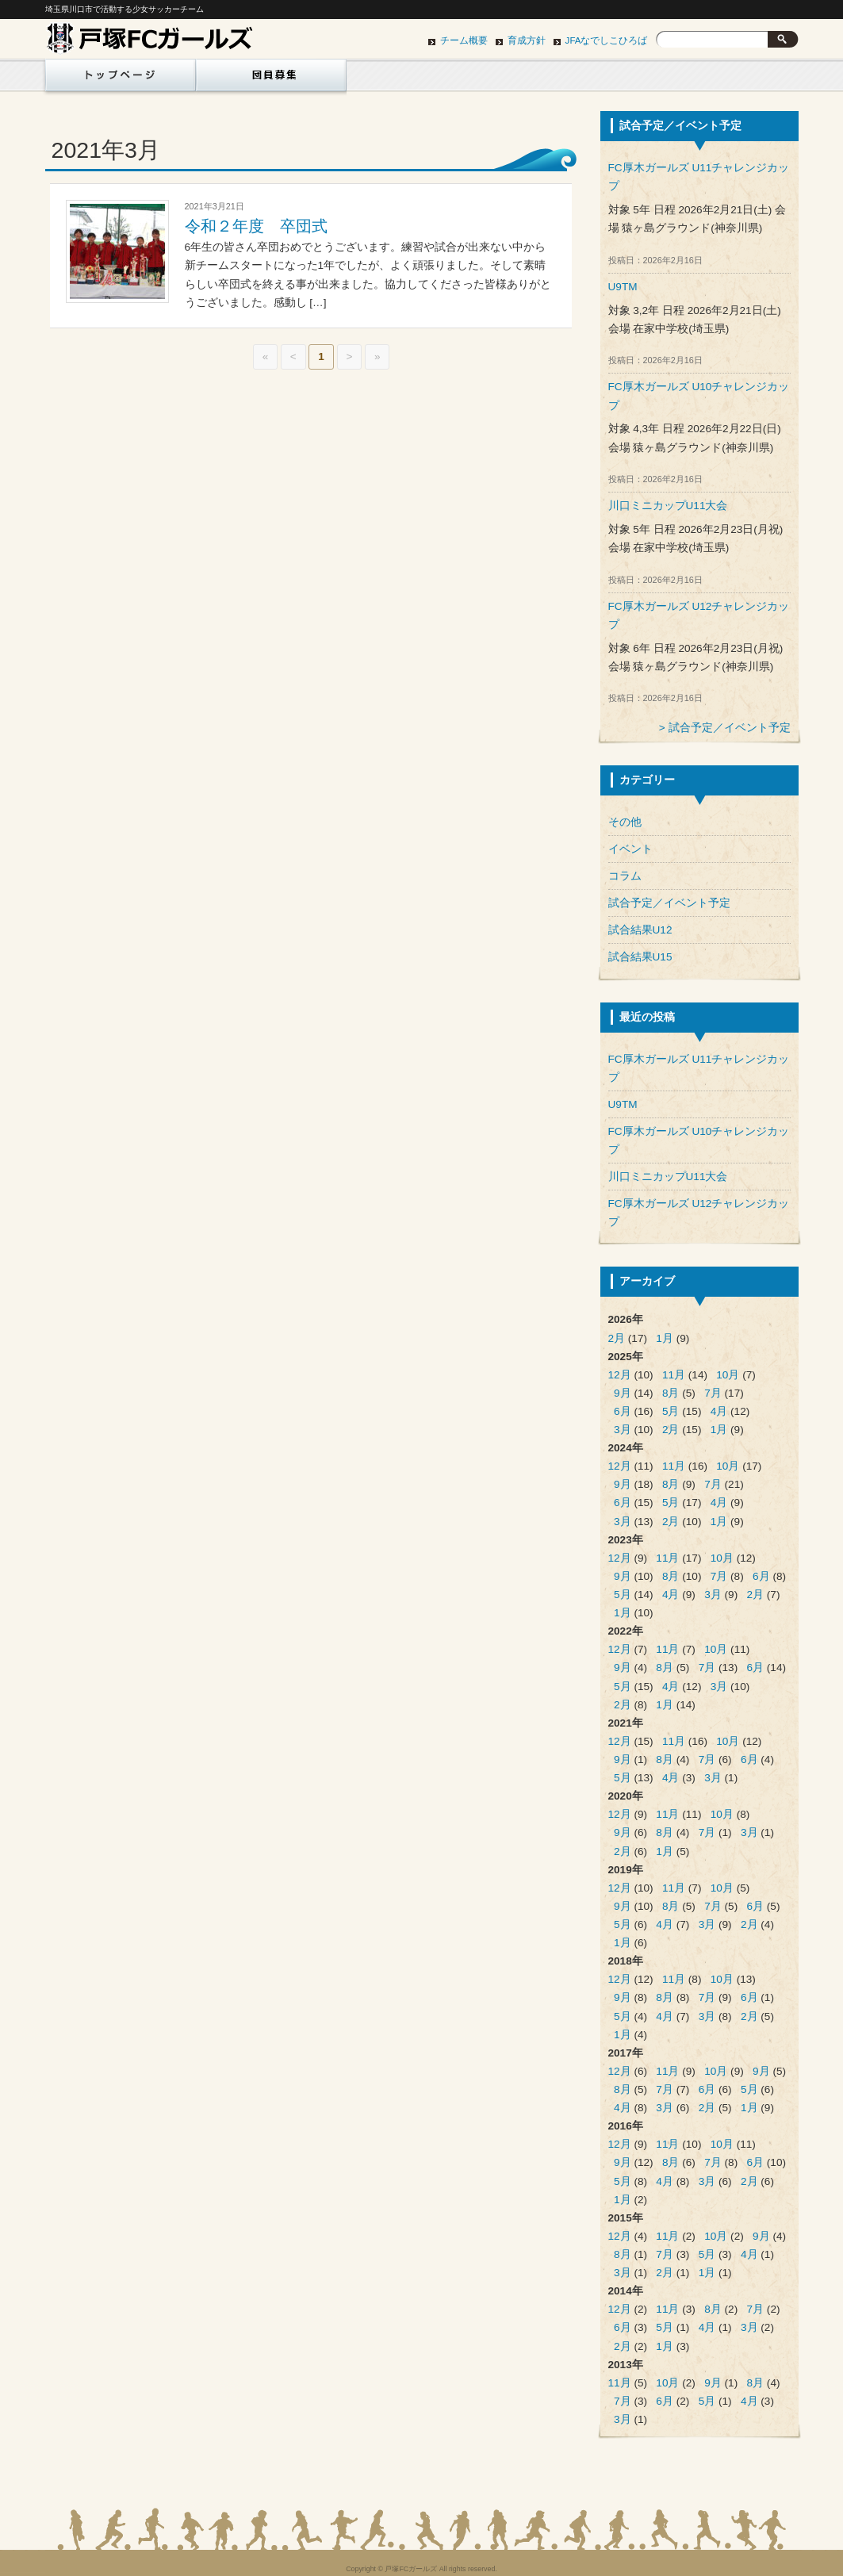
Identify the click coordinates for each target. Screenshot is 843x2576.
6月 (622, 1411)
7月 (713, 1393)
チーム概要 (464, 40)
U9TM (623, 287)
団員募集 (271, 79)
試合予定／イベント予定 (730, 728)
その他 (625, 822)
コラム (625, 876)
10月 (727, 1375)
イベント (630, 849)
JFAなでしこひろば (606, 40)
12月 (619, 1375)
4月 (719, 1411)
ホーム (117, 79)
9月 (622, 1393)
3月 (622, 1430)
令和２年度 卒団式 (256, 226)
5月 (671, 1411)
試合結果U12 (640, 930)
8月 (671, 1393)
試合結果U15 (640, 957)
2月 (617, 1338)
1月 (664, 1338)
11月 (673, 1375)
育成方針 (527, 40)
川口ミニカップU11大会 (668, 506)
